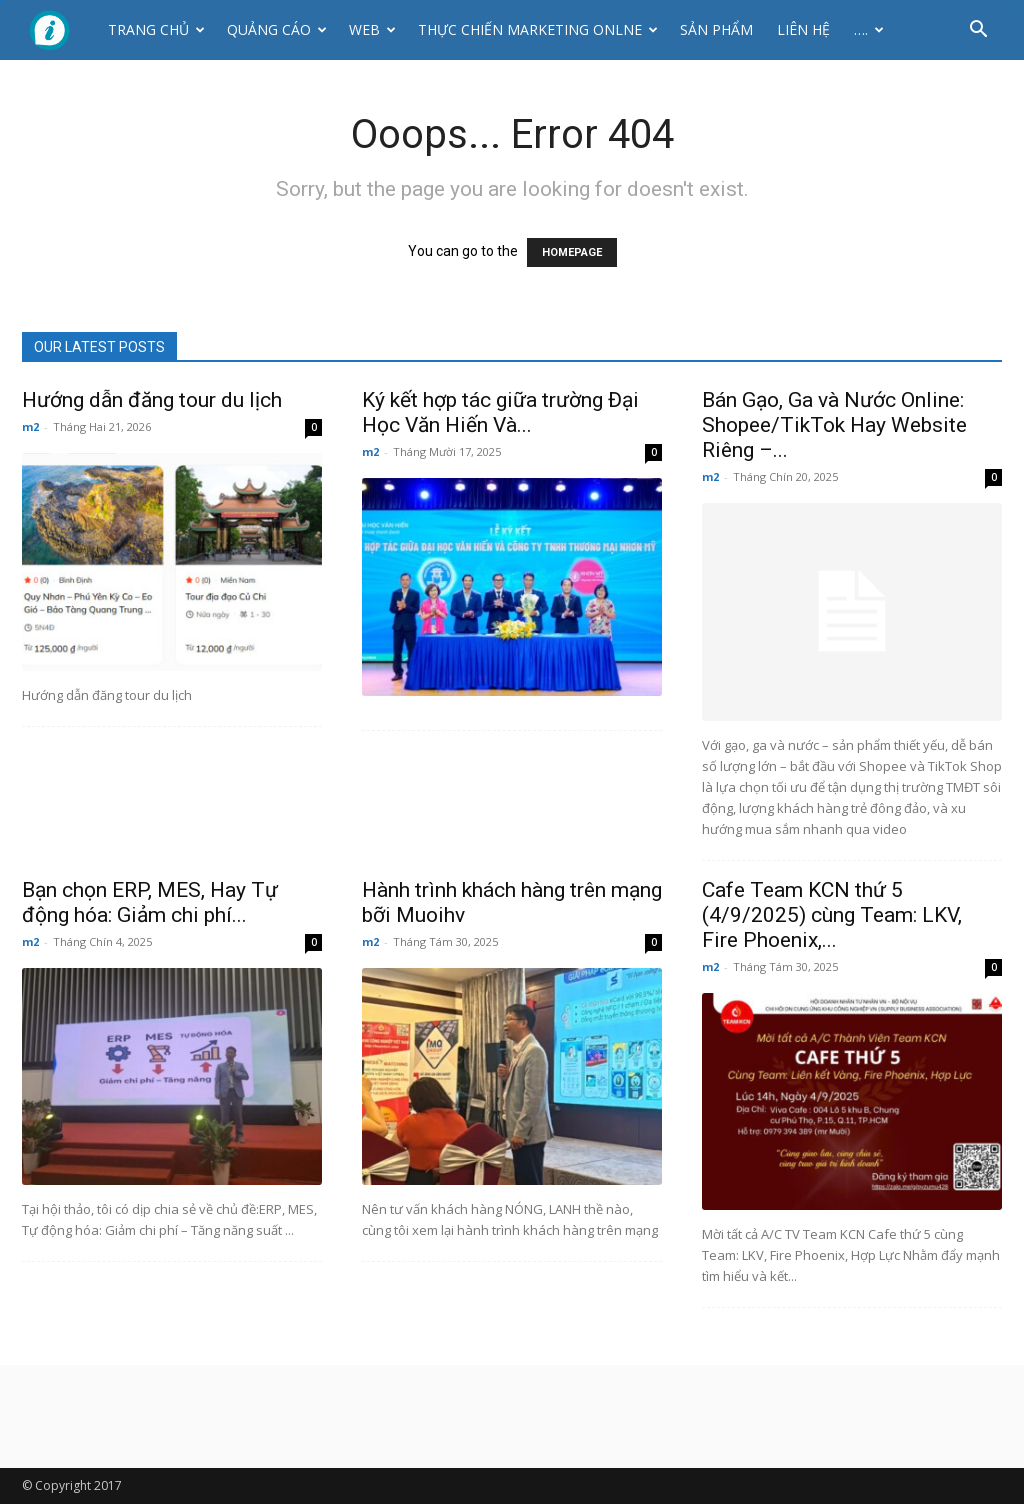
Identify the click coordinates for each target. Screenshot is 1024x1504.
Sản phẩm (716, 29)
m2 (30, 426)
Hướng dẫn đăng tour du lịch (152, 400)
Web (372, 29)
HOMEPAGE (572, 252)
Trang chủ (156, 29)
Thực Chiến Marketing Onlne (538, 29)
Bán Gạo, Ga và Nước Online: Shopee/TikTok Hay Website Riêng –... (834, 425)
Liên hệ (803, 29)
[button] (978, 31)
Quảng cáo (277, 29)
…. (869, 29)
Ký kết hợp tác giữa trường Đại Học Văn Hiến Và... (500, 412)
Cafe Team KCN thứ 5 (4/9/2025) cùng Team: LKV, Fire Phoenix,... (832, 915)
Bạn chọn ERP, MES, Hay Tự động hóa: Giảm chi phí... (150, 902)
